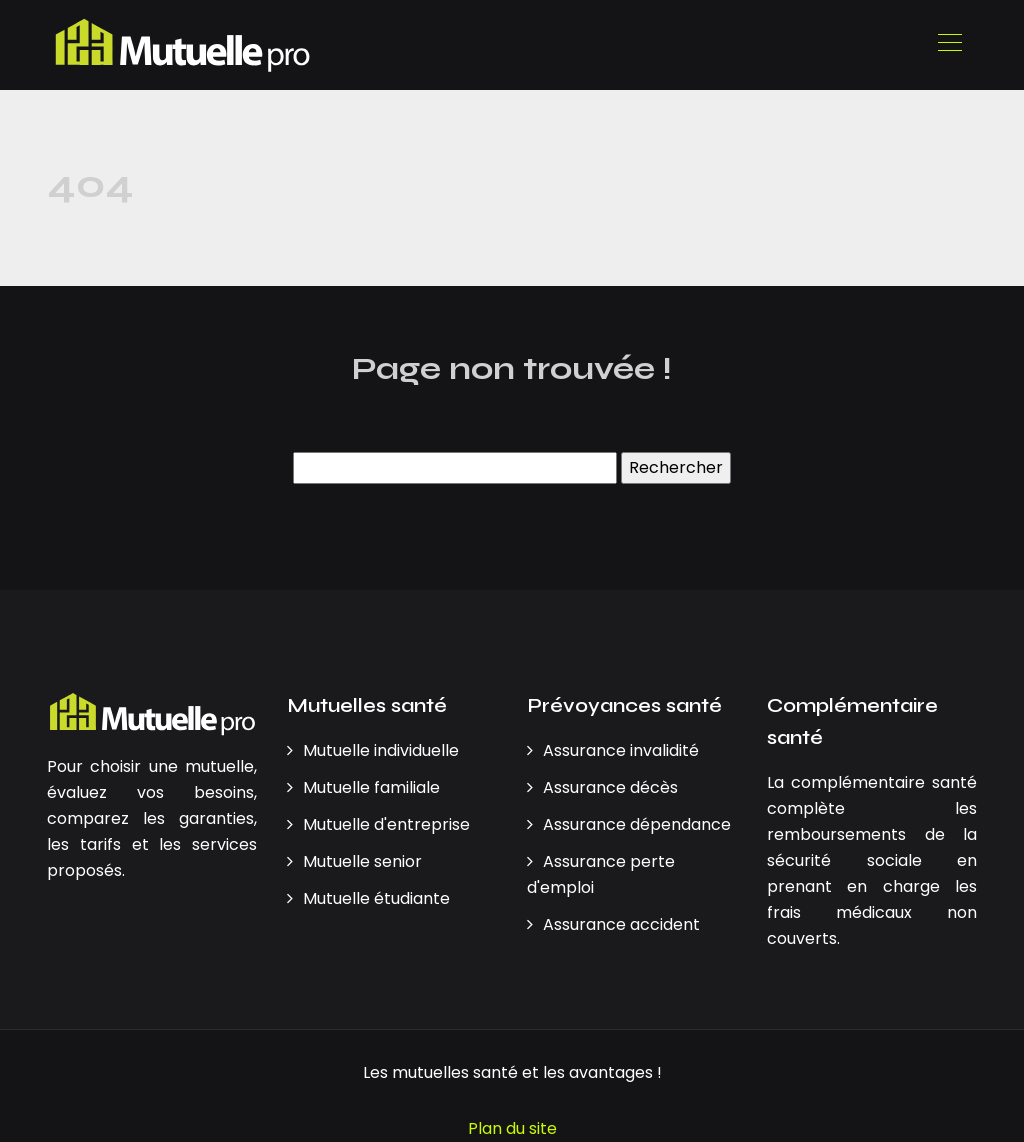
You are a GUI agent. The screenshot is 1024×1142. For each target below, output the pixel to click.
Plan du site (512, 1128)
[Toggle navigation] (949, 45)
